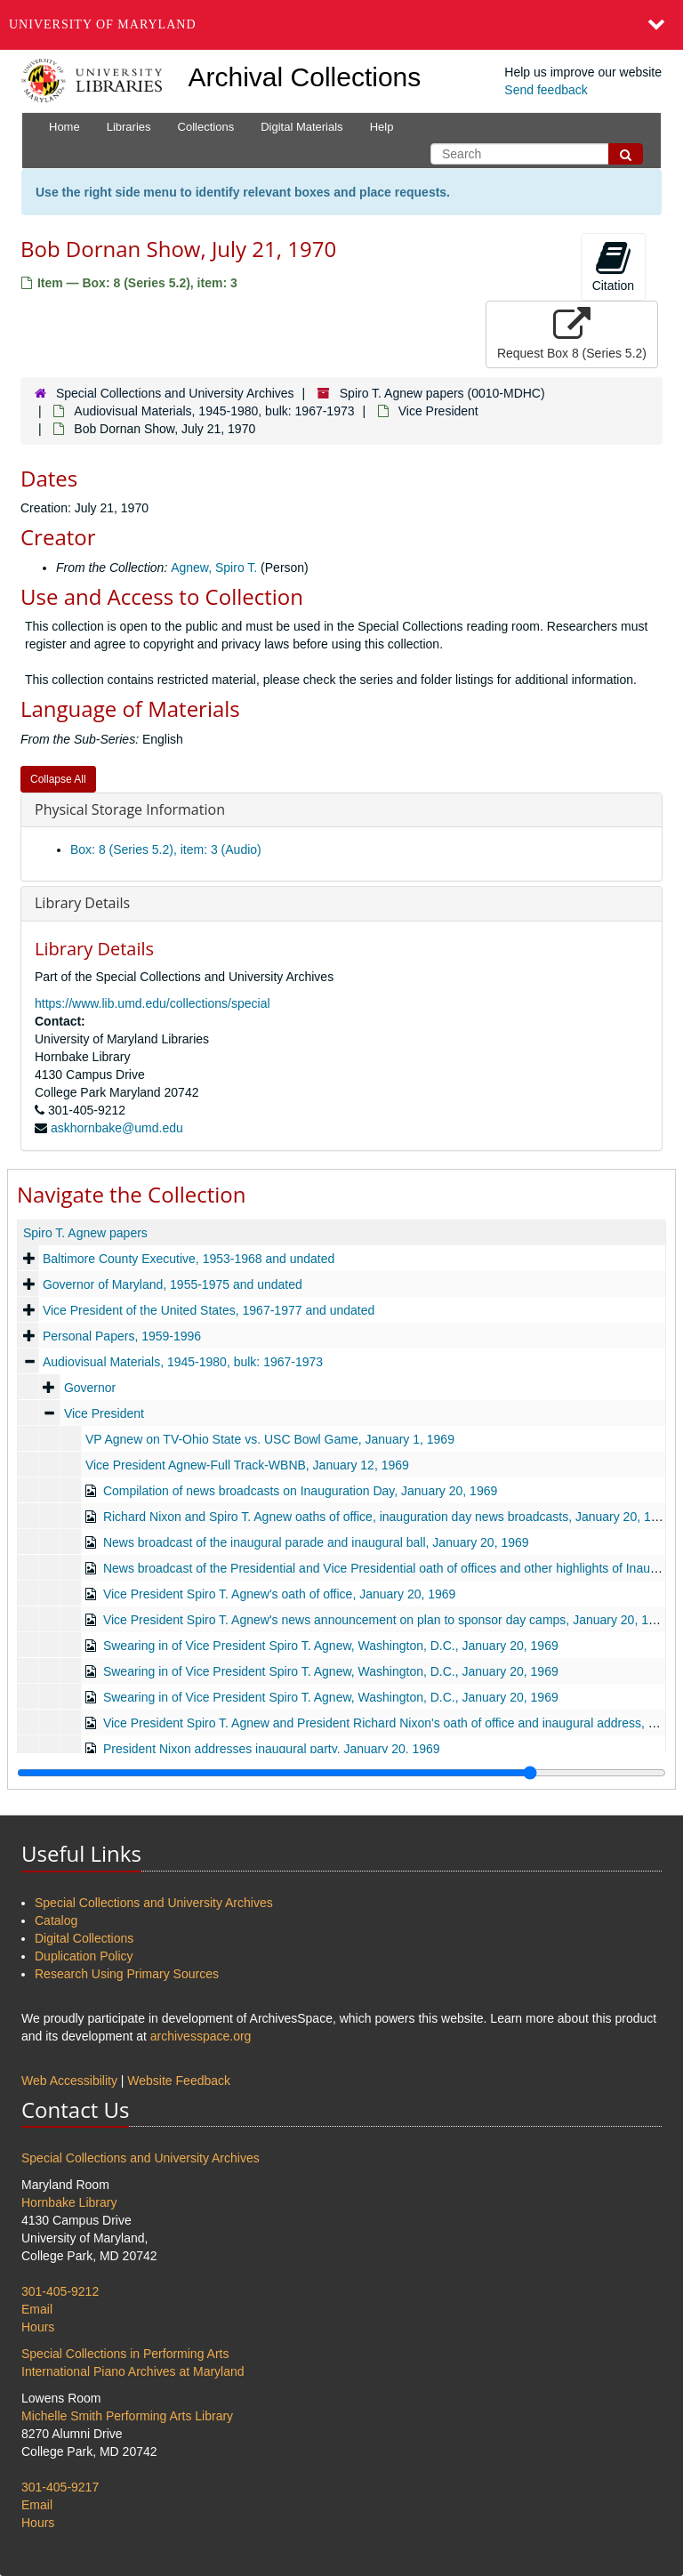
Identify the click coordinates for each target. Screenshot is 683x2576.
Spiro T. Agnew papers (85, 1233)
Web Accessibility (69, 2080)
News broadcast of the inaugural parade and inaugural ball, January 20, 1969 (316, 1542)
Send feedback (545, 90)
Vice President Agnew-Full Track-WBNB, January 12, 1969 (247, 1465)
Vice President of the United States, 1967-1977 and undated (208, 1310)
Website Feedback (178, 2080)
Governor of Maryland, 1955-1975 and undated (172, 1284)
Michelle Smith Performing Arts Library (127, 2416)
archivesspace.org (201, 2036)
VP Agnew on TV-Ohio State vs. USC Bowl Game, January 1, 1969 (269, 1439)
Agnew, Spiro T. (214, 567)
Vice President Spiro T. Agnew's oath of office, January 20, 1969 (279, 1594)
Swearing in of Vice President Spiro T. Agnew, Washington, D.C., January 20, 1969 (330, 1645)
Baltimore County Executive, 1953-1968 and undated (188, 1259)
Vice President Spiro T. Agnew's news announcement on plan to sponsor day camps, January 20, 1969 (386, 1620)
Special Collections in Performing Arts (125, 2354)
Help (382, 126)
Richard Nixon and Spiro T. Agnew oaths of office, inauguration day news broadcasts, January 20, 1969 (387, 1516)
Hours (37, 2327)
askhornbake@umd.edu (117, 1128)
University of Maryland (103, 24)
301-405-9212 (60, 2291)
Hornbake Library (69, 2202)
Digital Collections (84, 1938)
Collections (206, 126)
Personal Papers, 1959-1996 (122, 1336)
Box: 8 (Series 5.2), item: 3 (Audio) (165, 849)
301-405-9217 (60, 2487)
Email (36, 2309)
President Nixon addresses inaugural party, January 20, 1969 (271, 1749)
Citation (613, 266)
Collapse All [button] (58, 779)
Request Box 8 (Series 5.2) (572, 333)
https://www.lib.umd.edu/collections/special (152, 1003)
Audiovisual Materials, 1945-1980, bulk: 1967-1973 (214, 411)
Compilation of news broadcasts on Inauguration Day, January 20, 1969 (300, 1491)
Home (64, 126)
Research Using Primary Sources (127, 1974)
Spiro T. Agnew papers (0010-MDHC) (442, 393)
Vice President (438, 411)
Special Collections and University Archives (175, 393)
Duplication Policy (84, 1956)
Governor (90, 1388)
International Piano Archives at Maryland (133, 2371)
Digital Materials (301, 126)
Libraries (129, 126)
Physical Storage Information (130, 809)
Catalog (56, 1920)
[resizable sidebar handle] (341, 1773)
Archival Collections (305, 77)
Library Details (82, 903)
